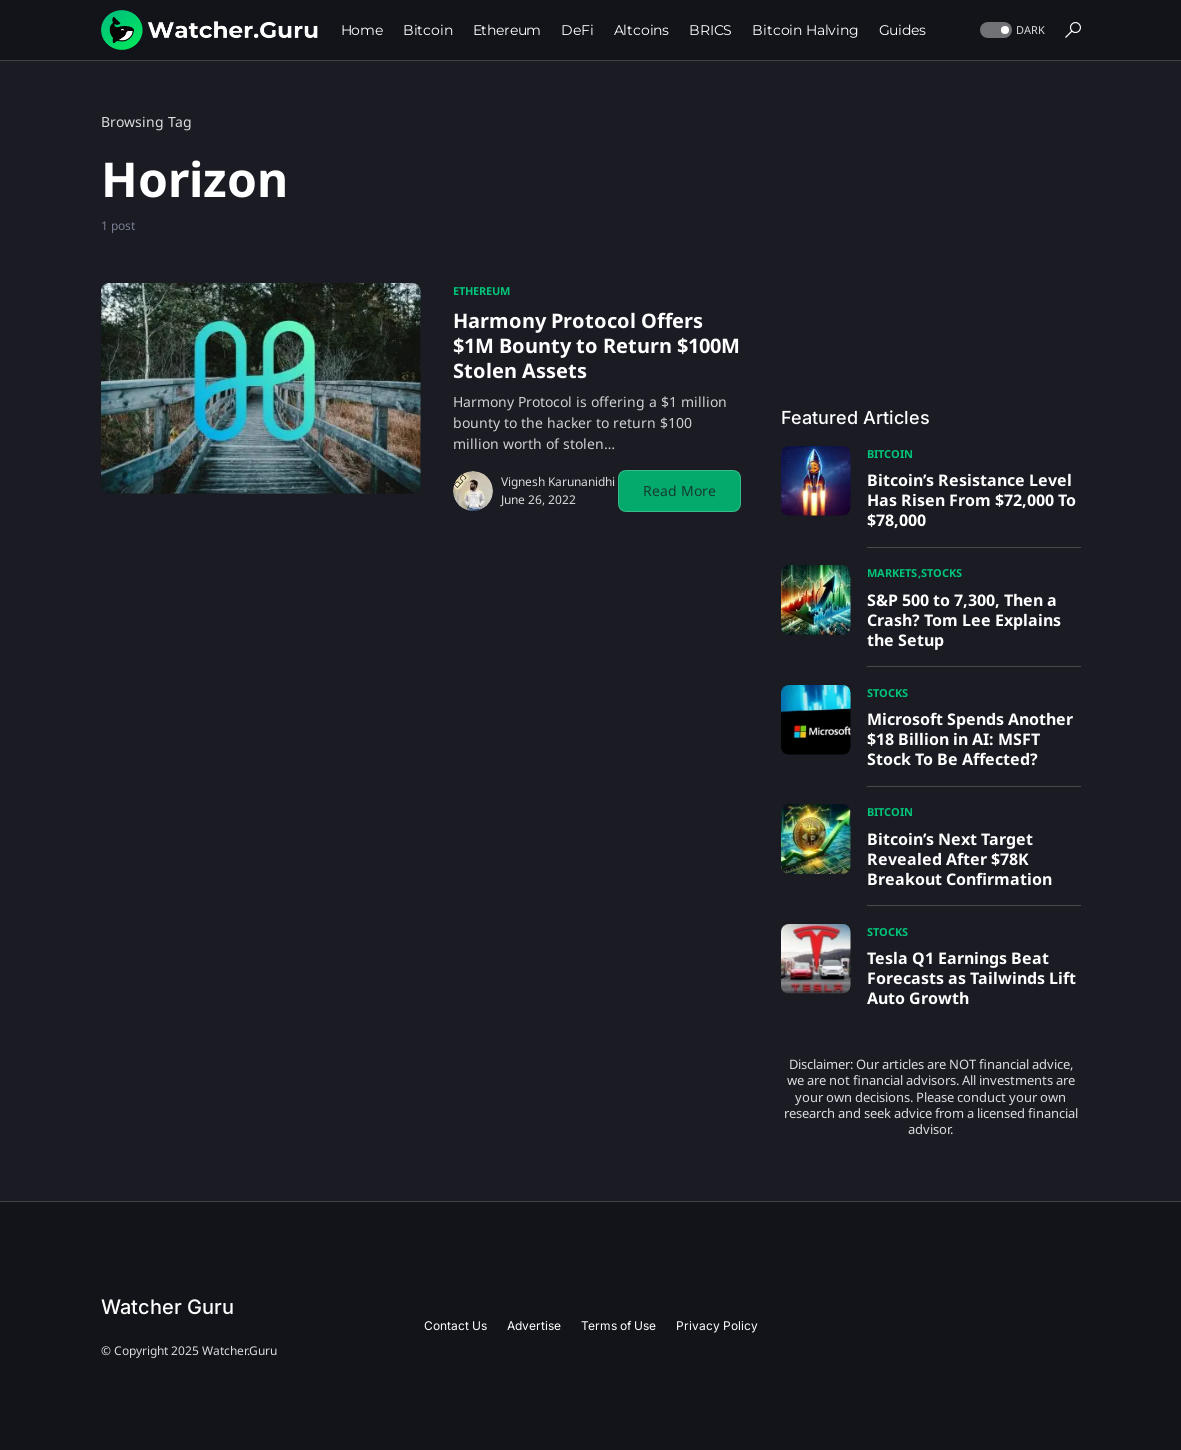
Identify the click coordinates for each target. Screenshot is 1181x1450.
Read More (679, 490)
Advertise (534, 1325)
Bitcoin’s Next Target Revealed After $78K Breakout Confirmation (959, 859)
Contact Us (455, 1325)
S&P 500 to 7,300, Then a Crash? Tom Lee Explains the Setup (964, 620)
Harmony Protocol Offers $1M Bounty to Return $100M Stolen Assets (596, 345)
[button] (1010, 30)
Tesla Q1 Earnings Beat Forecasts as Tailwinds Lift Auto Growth (971, 978)
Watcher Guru (167, 1307)
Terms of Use (618, 1325)
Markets (892, 572)
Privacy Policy (717, 1325)
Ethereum (481, 290)
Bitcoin (890, 453)
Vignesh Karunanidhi (558, 481)
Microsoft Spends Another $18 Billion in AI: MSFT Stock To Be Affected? (970, 739)
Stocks (941, 572)
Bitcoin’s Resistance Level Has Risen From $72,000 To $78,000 (971, 500)
